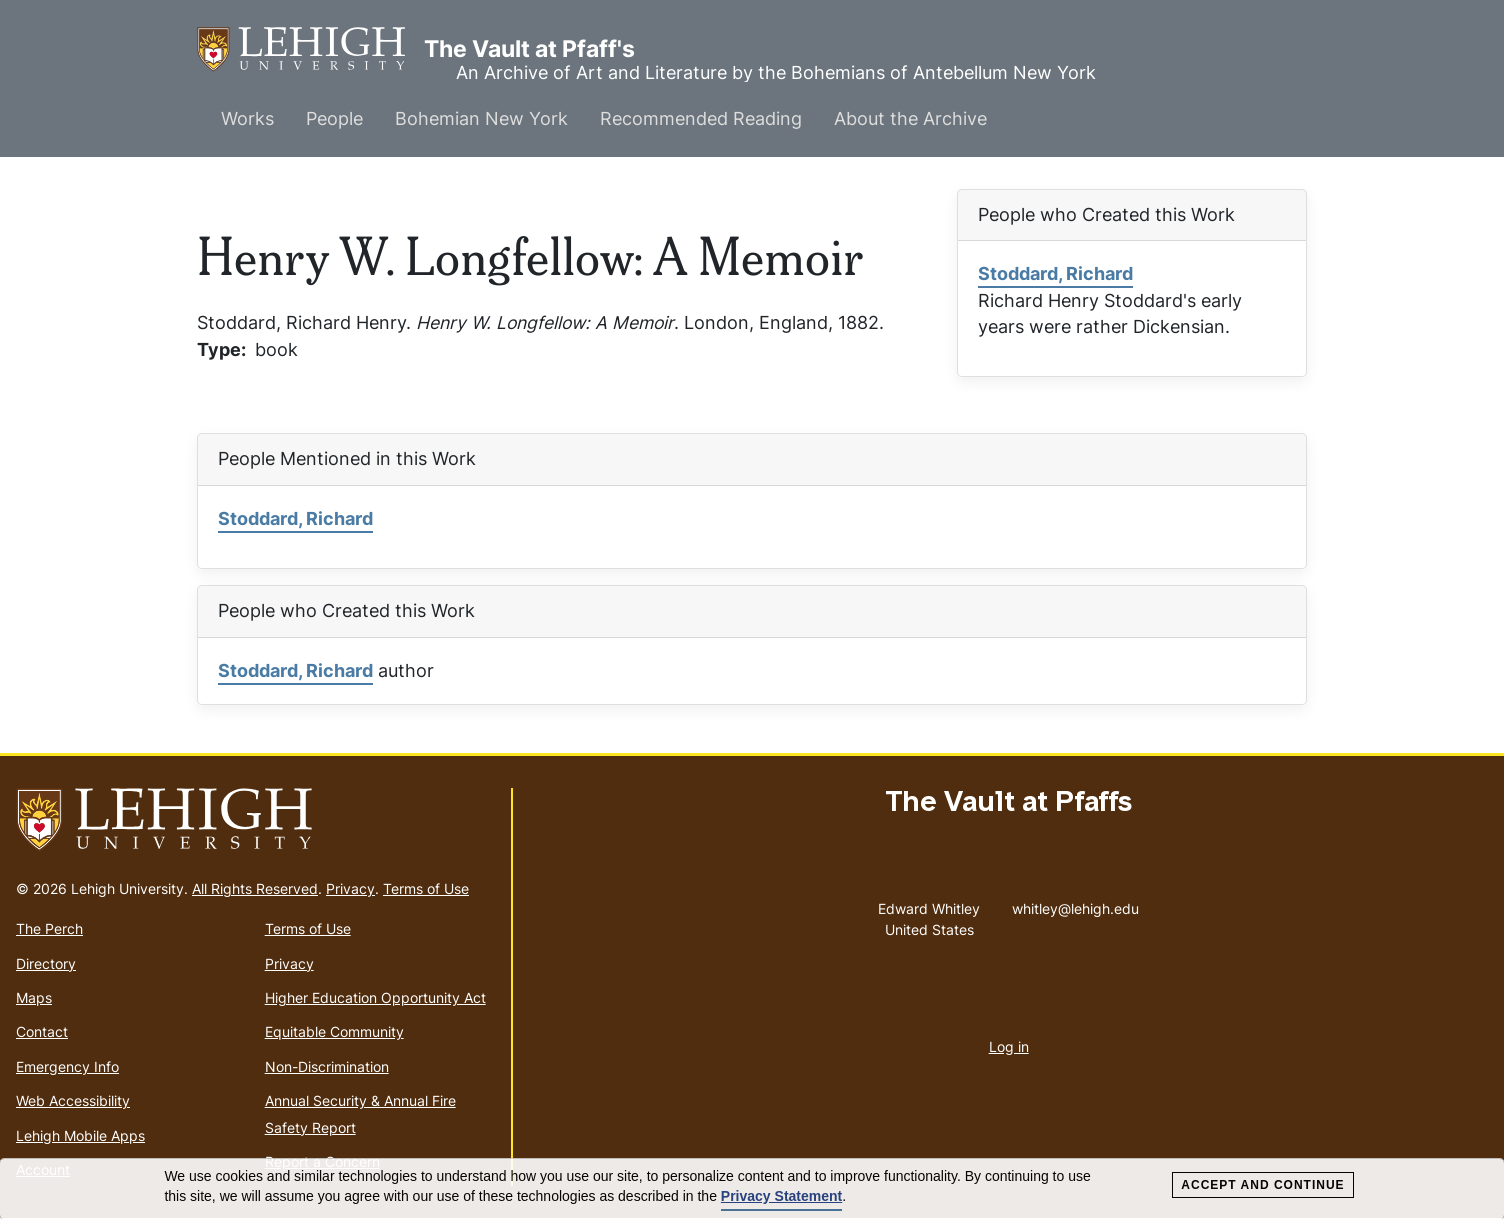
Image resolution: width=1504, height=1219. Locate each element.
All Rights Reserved (255, 888)
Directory (46, 963)
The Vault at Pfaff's (310, 49)
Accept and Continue (1262, 1185)
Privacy (350, 888)
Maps (34, 997)
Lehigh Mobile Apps (80, 1135)
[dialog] (752, 1189)
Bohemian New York (481, 118)
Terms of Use (426, 888)
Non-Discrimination (327, 1066)
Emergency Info (67, 1066)
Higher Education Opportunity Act (375, 997)
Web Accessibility (73, 1100)
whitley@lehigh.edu (1075, 904)
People (334, 118)
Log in (1009, 1046)
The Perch (49, 928)
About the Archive (910, 118)
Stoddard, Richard (1055, 273)
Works (247, 118)
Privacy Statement (781, 1196)
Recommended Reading (701, 118)
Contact (42, 1031)
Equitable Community (334, 1031)
